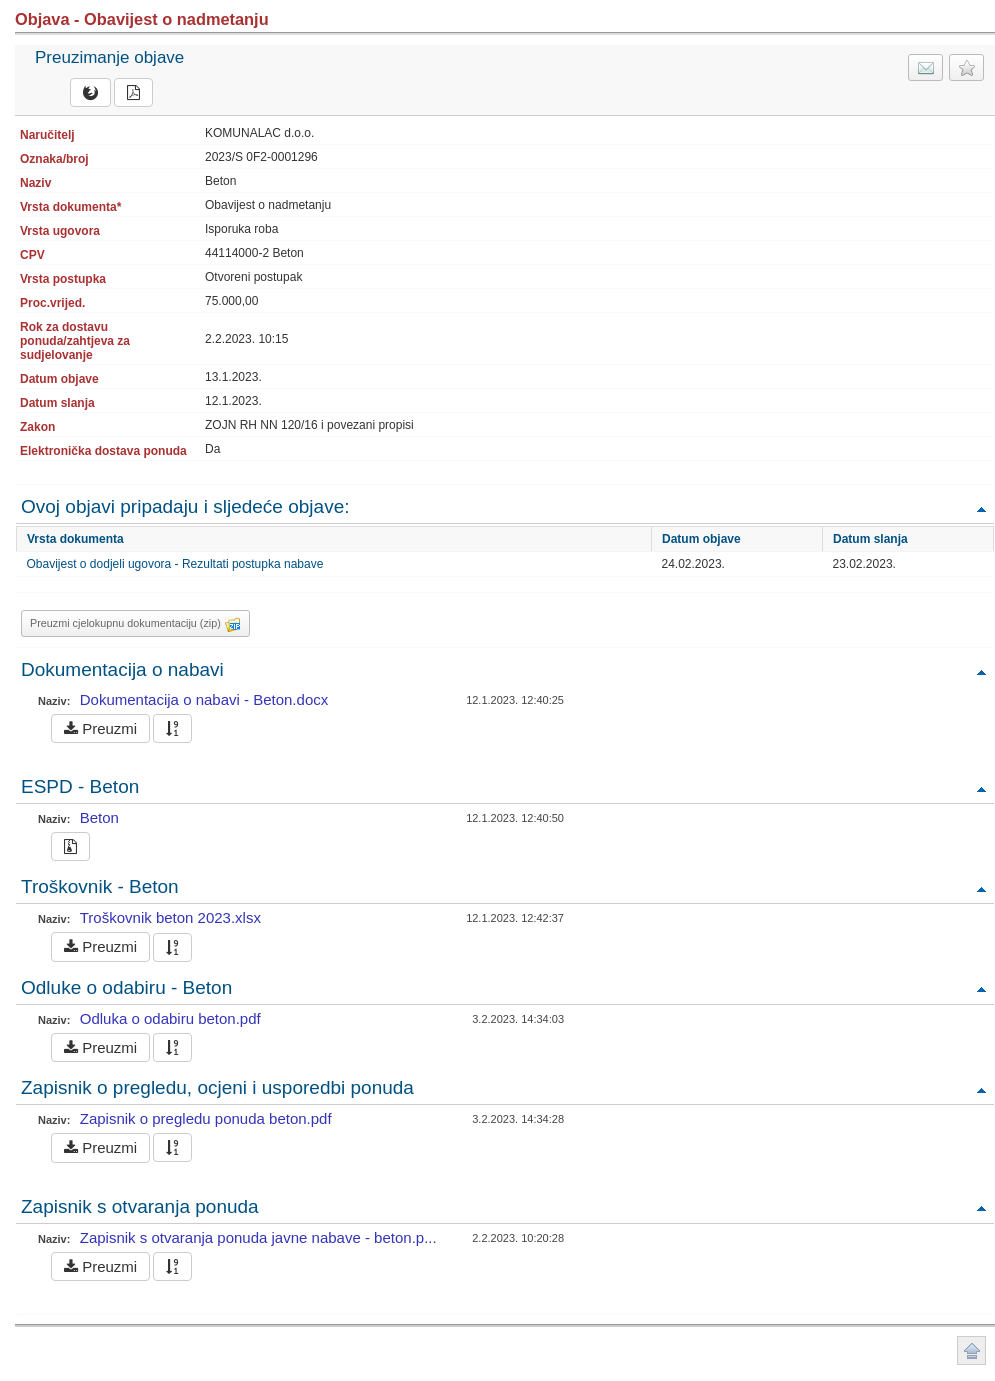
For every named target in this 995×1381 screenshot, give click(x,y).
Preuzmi (100, 728)
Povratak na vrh (981, 508)
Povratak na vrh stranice (971, 1350)
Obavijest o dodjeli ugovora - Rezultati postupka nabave (175, 564)
